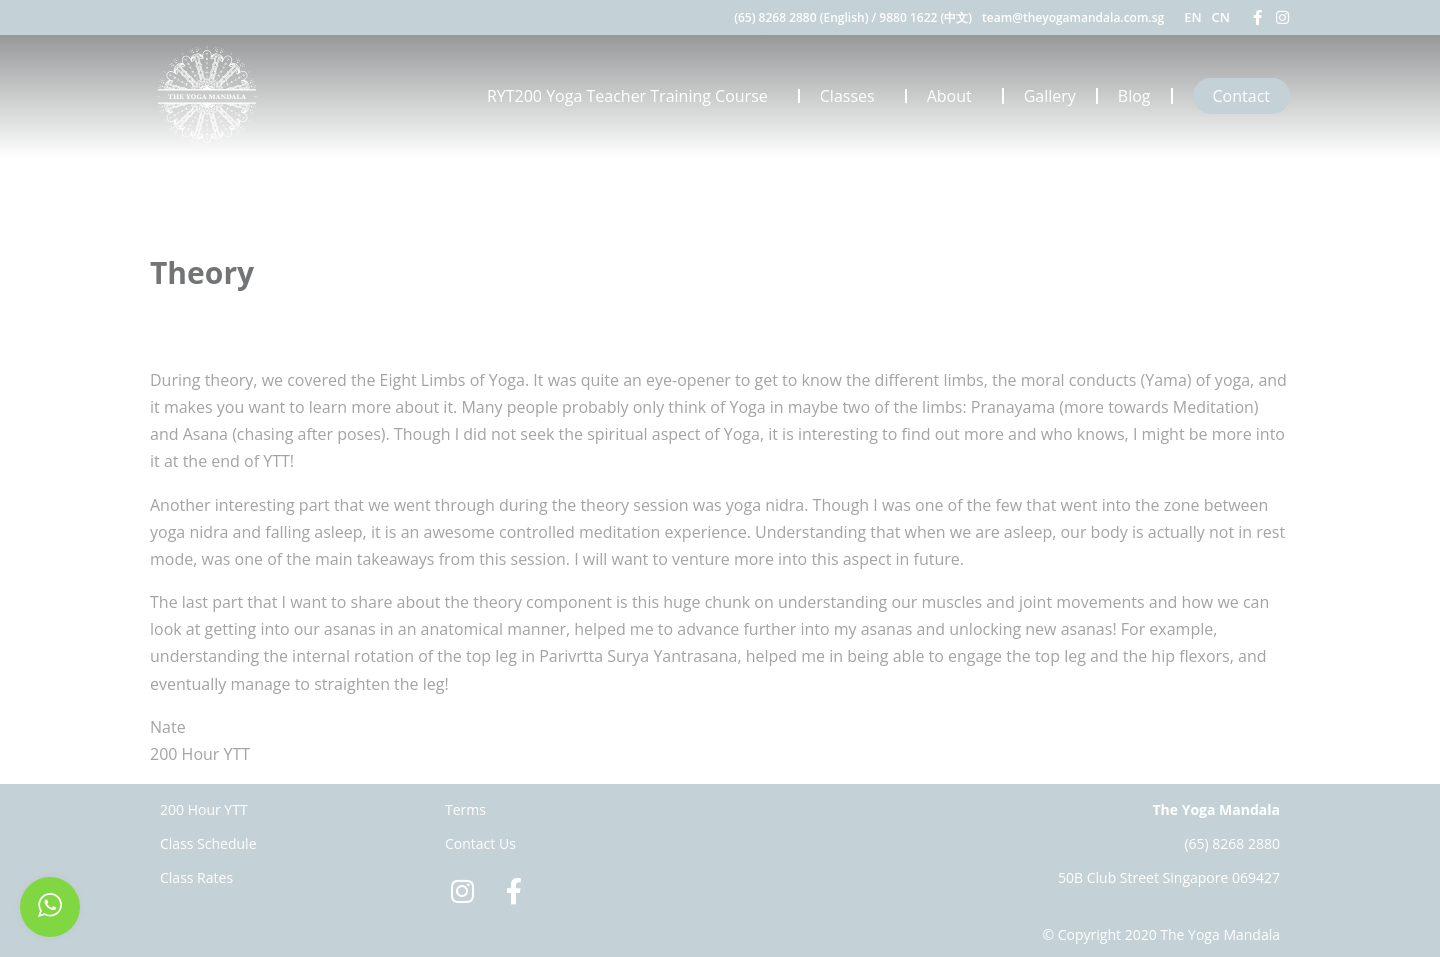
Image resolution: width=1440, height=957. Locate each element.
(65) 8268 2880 (1232, 843)
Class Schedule (208, 843)
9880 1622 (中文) (925, 17)
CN (1221, 17)
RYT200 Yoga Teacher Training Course (632, 96)
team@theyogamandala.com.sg (1073, 17)
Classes (852, 96)
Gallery (1050, 96)
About (954, 96)
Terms (465, 809)
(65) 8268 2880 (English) (801, 17)
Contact (1241, 96)
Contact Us (480, 843)
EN (1192, 17)
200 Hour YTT (204, 809)
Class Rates (196, 877)
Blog (1134, 96)
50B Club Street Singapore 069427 (1169, 877)
